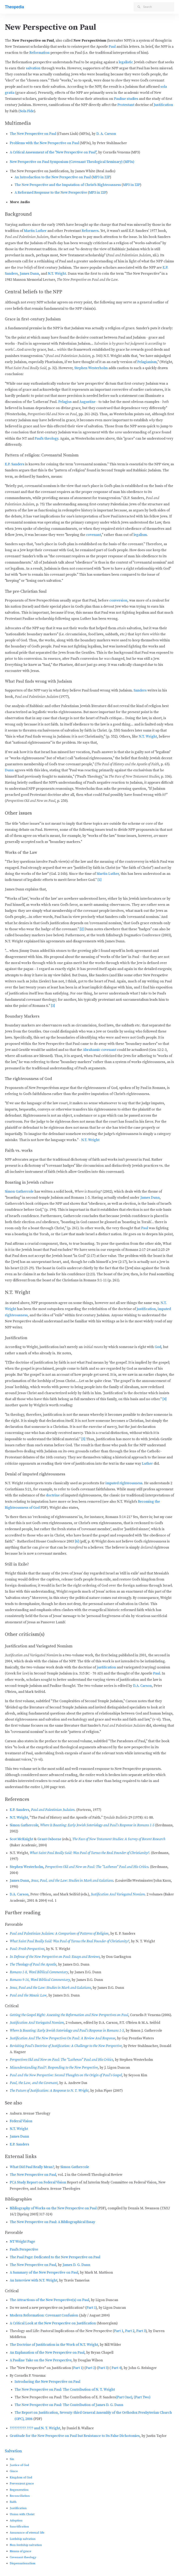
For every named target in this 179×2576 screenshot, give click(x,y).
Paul (112, 46)
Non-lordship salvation (26, 2545)
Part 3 (141, 2331)
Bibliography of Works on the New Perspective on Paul (53, 2208)
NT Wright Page (22, 2241)
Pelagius (65, 402)
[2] (82, 929)
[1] (99, 880)
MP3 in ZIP (101, 177)
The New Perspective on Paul (33, 134)
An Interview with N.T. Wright (33, 2280)
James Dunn (29, 273)
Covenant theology (23, 2557)
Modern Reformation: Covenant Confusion (44, 2315)
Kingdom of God (21, 2477)
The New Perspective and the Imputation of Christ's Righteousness (68, 185)
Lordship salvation (23, 2539)
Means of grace (20, 2551)
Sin (12, 2459)
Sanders (140, 690)
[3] (53, 1006)
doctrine (53, 1495)
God (158, 1347)
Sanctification (19, 2526)
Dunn (9, 770)
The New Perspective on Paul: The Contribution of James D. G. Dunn (69, 2405)
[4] (164, 1399)
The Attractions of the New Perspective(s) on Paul (49, 2300)
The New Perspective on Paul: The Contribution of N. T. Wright (65, 2389)
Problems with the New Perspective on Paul (44, 143)
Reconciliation (20, 2496)
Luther (147, 1463)
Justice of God (19, 2465)
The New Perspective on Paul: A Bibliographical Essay (52, 2222)
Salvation (13, 2451)
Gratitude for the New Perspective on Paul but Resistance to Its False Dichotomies (75, 2436)
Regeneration (19, 2490)
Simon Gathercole (19, 1191)
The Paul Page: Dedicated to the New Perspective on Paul (55, 2257)
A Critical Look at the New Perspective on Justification (53, 2323)
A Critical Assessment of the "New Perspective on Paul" (53, 152)
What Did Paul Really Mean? (32, 2167)
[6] (77, 1541)
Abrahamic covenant (99, 1050)
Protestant (125, 105)
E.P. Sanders (14, 464)
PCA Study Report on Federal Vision (38, 2182)
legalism (140, 535)
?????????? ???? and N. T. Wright (35, 2428)
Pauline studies (126, 99)
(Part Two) (142, 2397)
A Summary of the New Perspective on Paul (44, 2272)
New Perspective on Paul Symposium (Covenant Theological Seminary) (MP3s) (72, 162)
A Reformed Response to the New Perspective (51, 192)
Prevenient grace (22, 2483)
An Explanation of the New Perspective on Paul (47, 2352)
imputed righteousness (123, 1483)
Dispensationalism (22, 2563)
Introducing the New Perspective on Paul (47, 2382)
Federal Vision (21, 2121)
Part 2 (129, 2331)
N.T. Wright (57, 273)
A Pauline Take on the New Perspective (40, 2360)
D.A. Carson (142, 1686)
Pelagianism (147, 362)
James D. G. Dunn (76, 2265)
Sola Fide (27, 111)
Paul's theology (46, 438)
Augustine (87, 402)
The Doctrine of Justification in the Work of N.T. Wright (54, 2345)
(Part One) (124, 2397)
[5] (83, 1439)
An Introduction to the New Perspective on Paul (53, 177)
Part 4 (116, 2368)
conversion (118, 600)
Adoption (16, 2520)
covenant (93, 535)
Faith (13, 2502)
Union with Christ (22, 2514)
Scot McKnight (21, 1839)
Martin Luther (35, 231)
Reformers (90, 231)
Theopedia (14, 6)
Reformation (39, 53)
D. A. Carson (106, 134)
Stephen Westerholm (91, 368)
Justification (18, 2508)
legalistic (126, 62)
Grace (14, 2471)
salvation (33, 68)
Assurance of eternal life (27, 2533)
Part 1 (91, 2308)
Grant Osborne (49, 1839)
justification (146, 1309)
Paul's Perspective (24, 2249)
